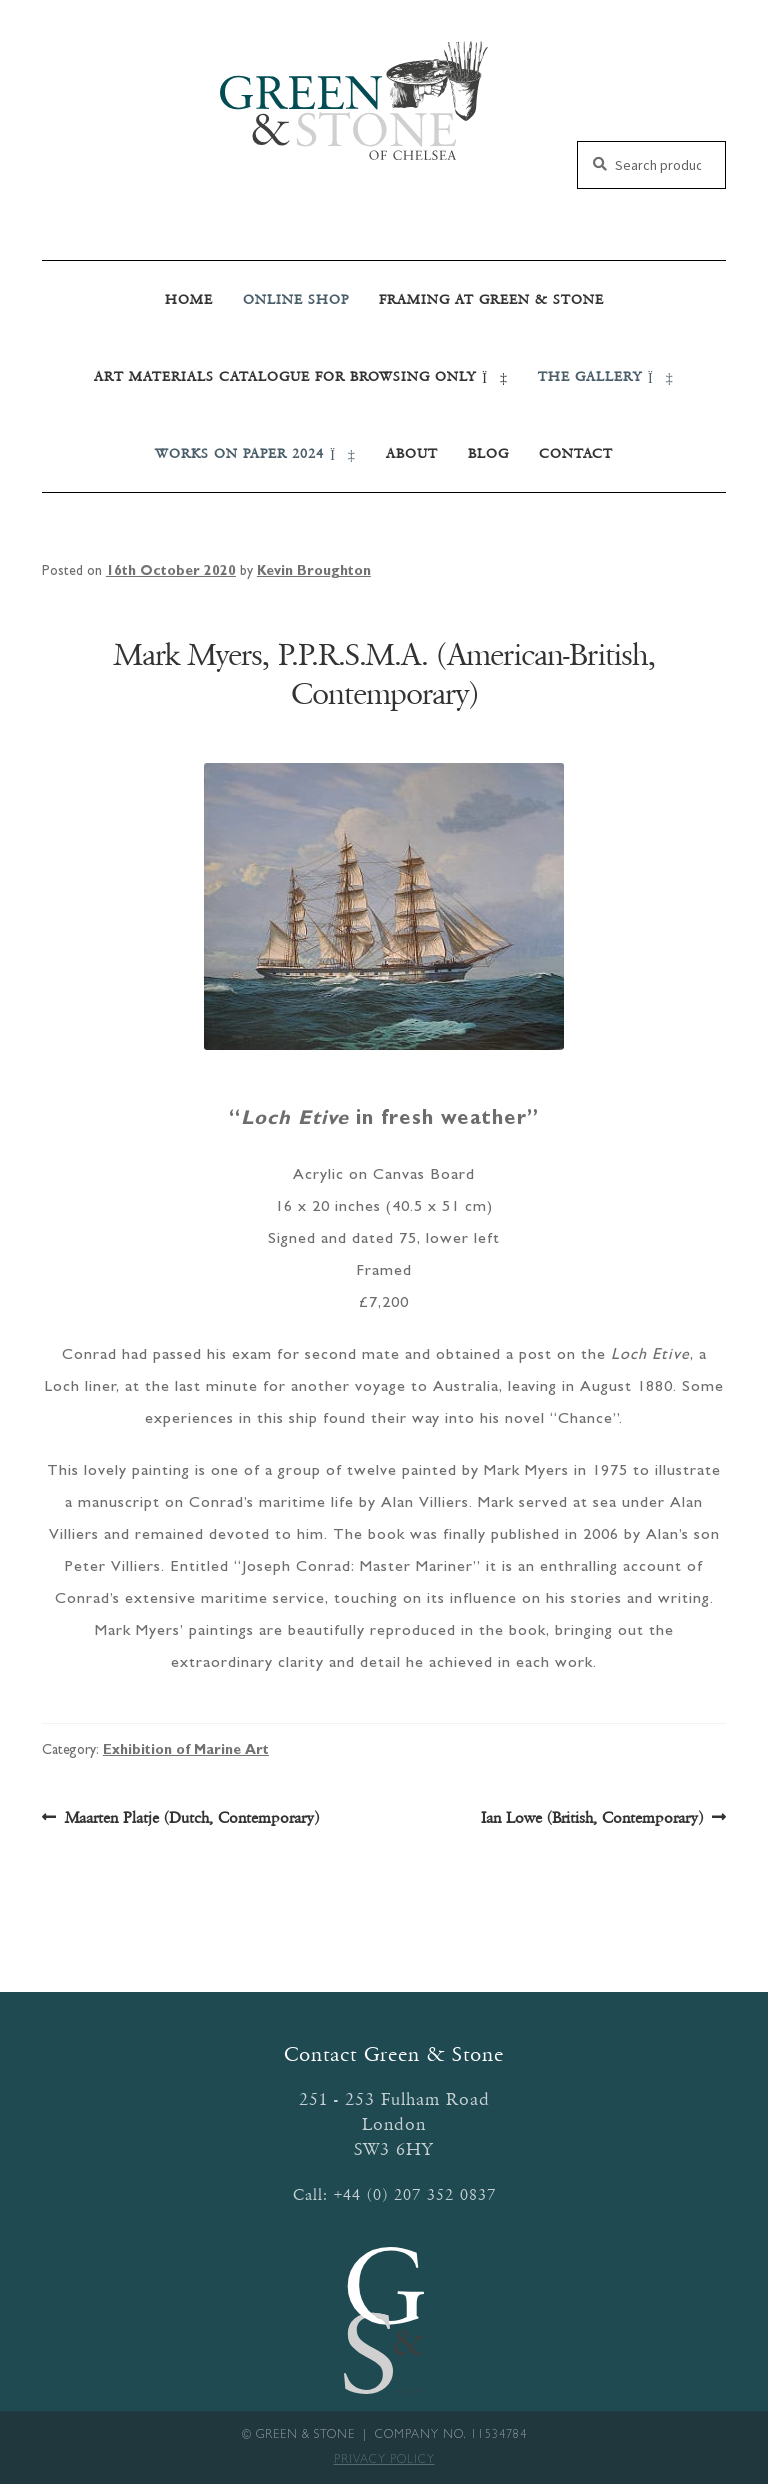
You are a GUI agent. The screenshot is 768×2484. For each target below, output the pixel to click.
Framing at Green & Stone (491, 299)
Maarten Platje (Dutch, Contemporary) (191, 1818)
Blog (488, 453)
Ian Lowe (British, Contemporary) (592, 1818)
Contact (576, 453)
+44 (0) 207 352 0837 (415, 2194)
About (412, 453)
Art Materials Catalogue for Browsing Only (301, 376)
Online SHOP (296, 299)
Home (189, 299)
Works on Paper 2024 (255, 453)
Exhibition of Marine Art (186, 1751)
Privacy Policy (384, 2461)
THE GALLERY (606, 376)
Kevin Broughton (314, 572)
